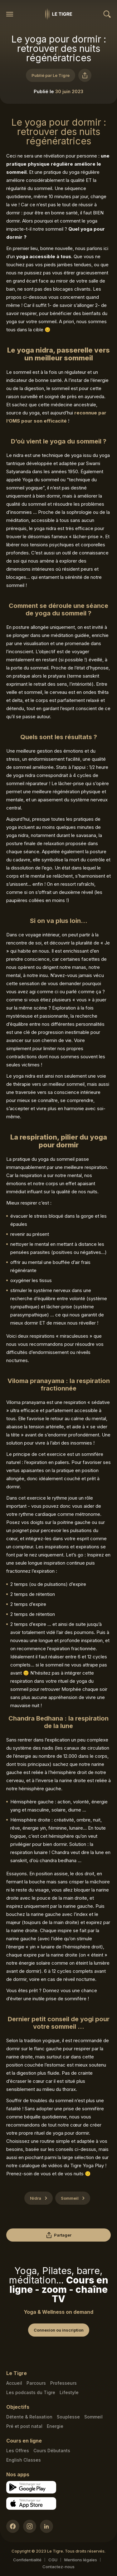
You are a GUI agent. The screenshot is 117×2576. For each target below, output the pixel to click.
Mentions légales (80, 2559)
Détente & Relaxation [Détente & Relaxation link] (29, 2416)
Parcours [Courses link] (36, 2383)
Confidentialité (27, 2559)
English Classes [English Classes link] (23, 2460)
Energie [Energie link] (55, 2426)
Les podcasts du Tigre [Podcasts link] (30, 2392)
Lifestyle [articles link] (69, 2392)
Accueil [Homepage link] (14, 2383)
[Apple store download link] (31, 2503)
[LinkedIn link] (46, 2526)
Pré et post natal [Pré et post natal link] (24, 2426)
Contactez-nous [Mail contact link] (58, 2566)
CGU (52, 2559)
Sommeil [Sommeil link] (93, 2416)
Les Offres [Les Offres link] (17, 2450)
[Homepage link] (58, 14)
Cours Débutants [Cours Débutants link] (51, 2450)
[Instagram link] (29, 2526)
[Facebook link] (12, 2526)
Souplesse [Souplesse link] (68, 2416)
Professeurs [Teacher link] (63, 2383)
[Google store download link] (31, 2487)
